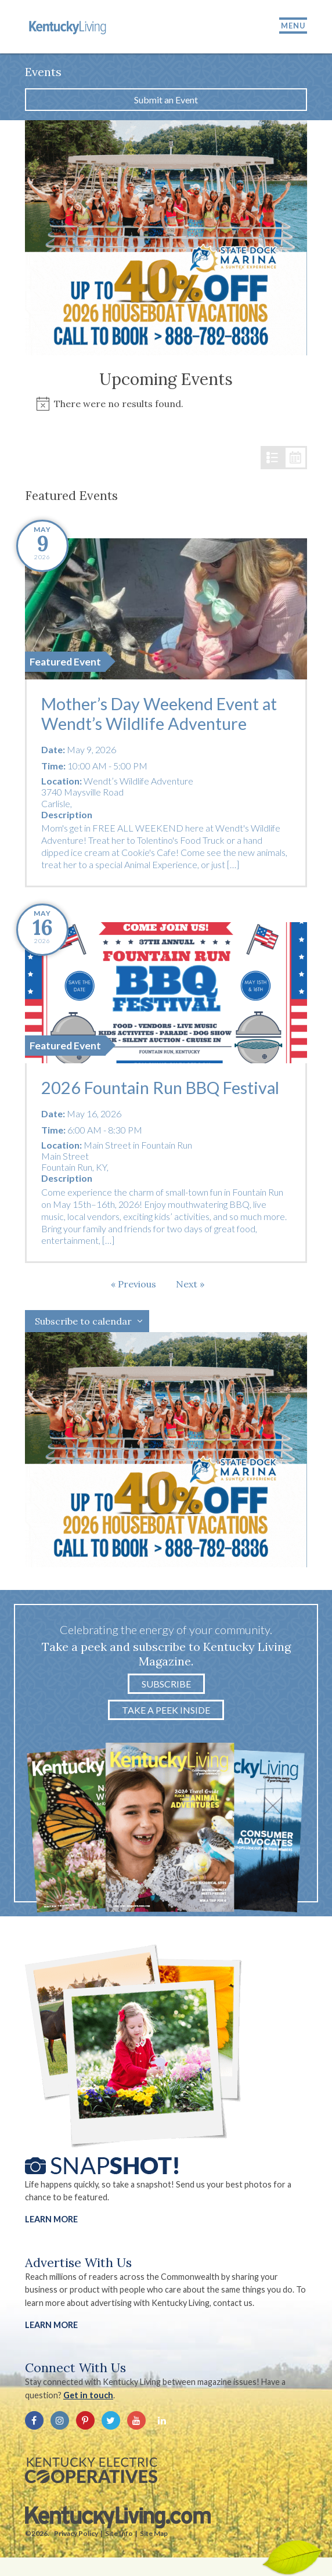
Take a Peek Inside (166, 1709)
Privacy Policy (76, 2533)
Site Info (119, 2533)
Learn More (51, 2219)
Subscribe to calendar (83, 1321)
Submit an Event (166, 99)
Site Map (154, 2533)
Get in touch (88, 2395)
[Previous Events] (133, 1284)
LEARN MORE (51, 2325)
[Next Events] (190, 1284)
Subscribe (166, 1683)
